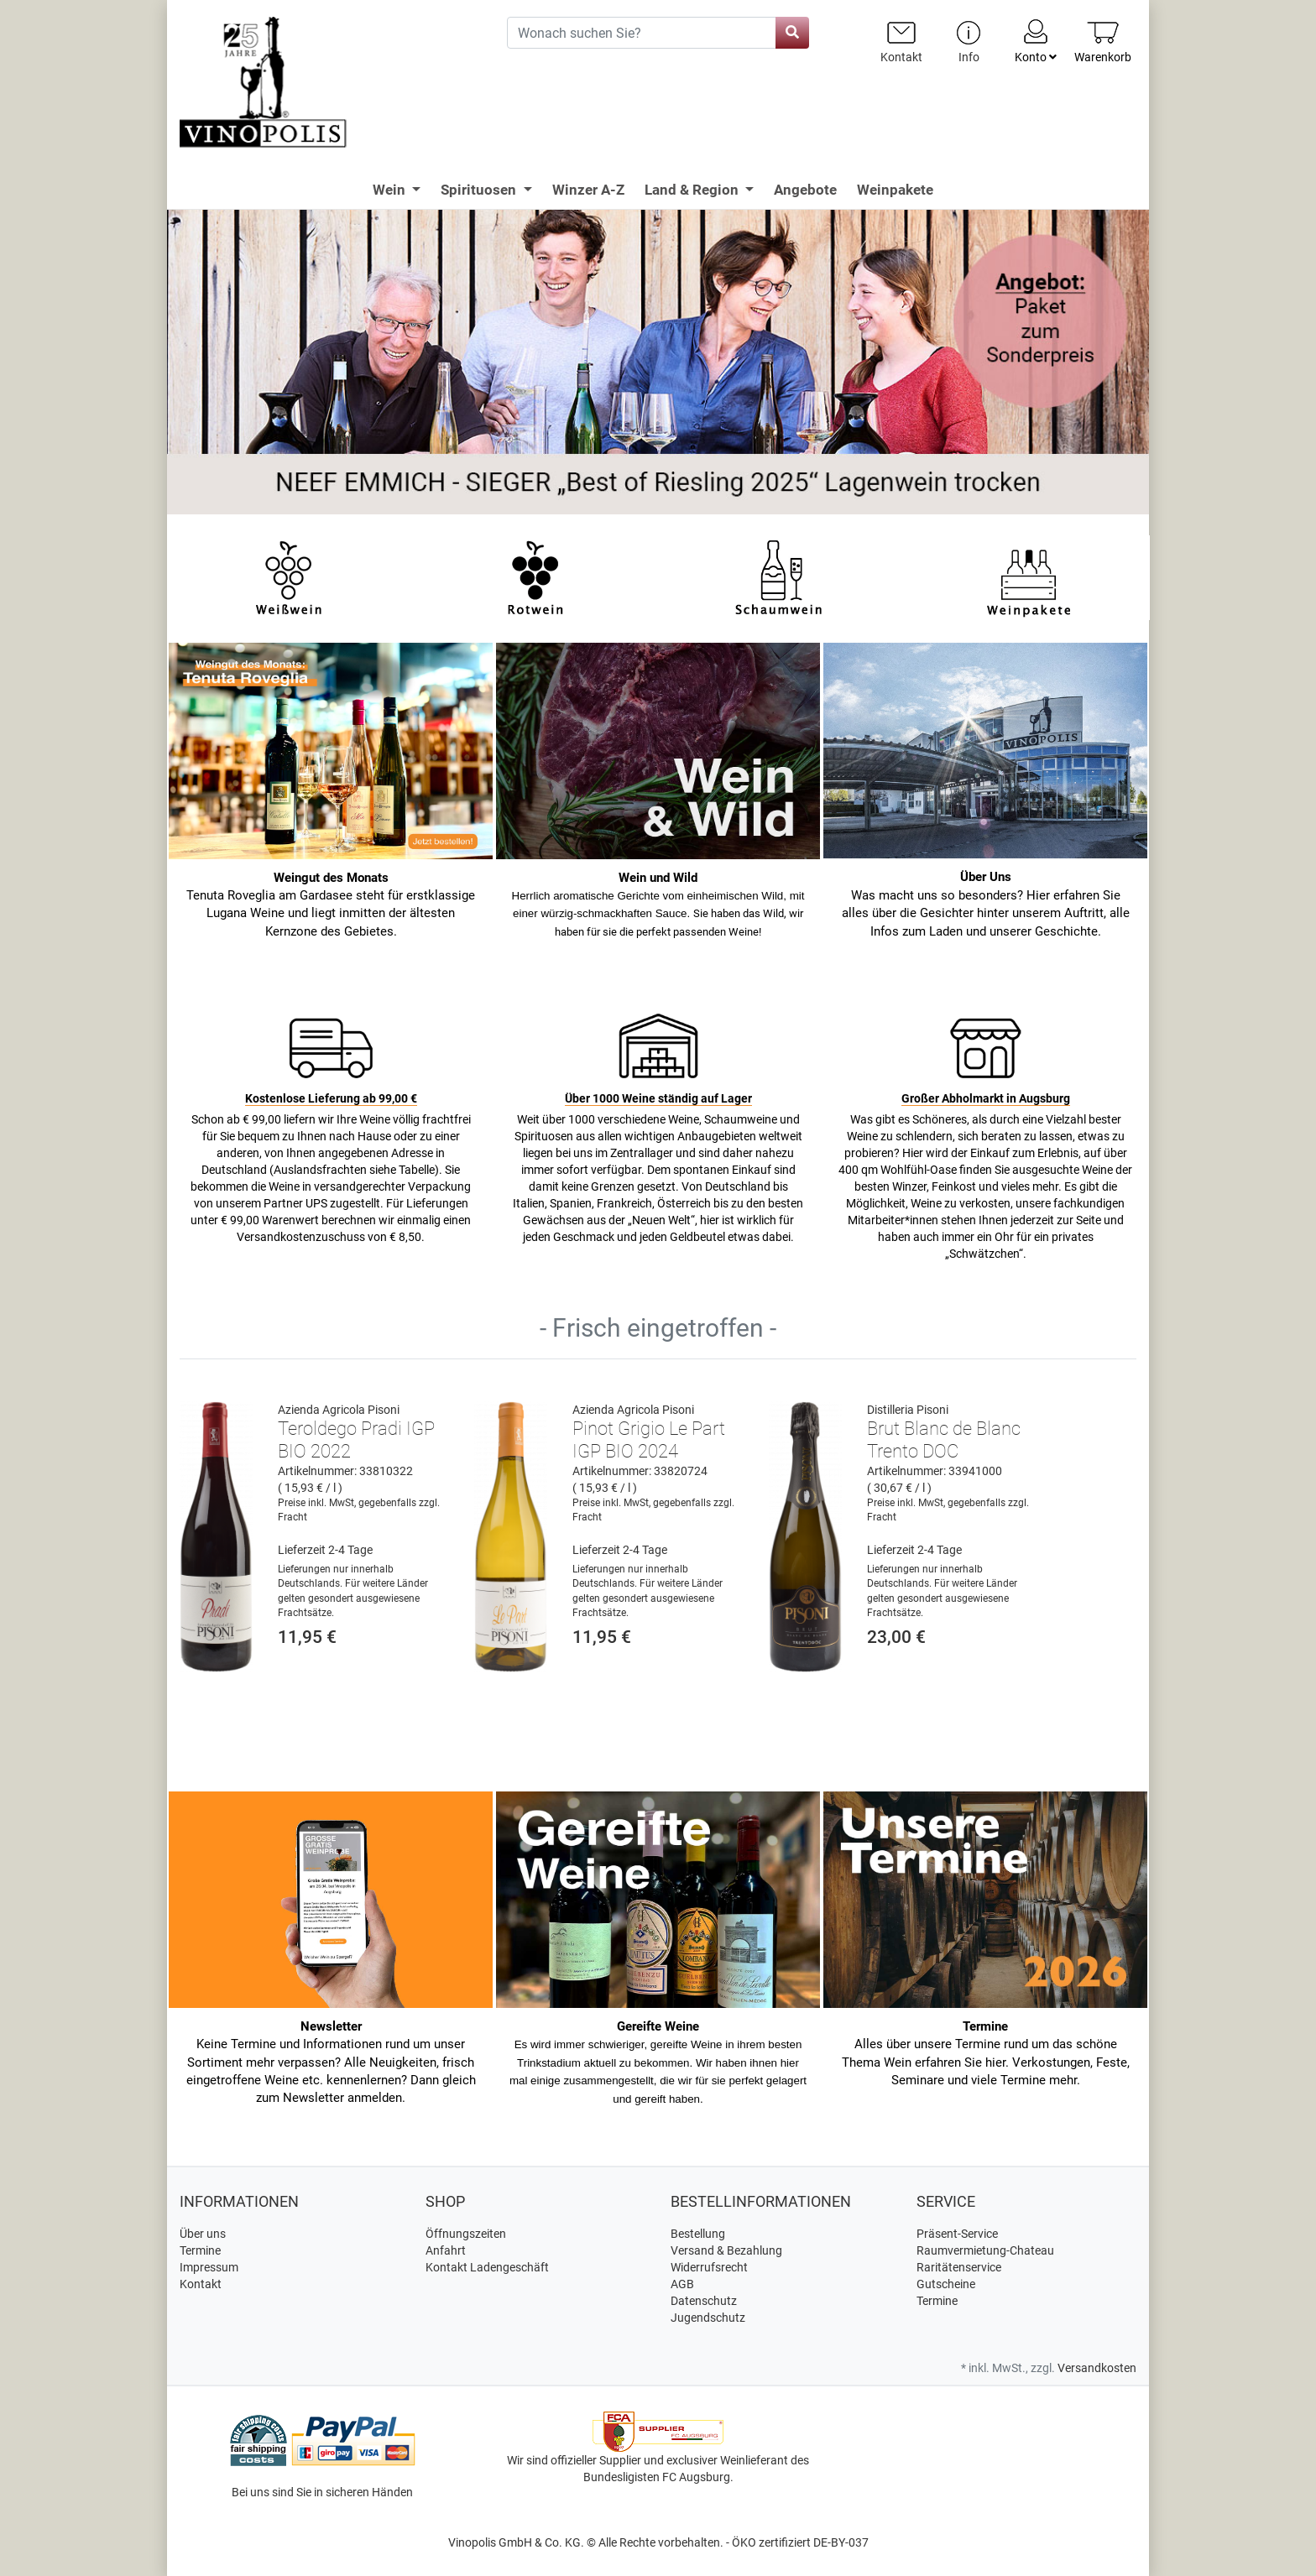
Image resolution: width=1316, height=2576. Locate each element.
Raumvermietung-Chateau (985, 2250)
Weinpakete (895, 189)
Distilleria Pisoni (907, 1409)
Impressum (209, 2267)
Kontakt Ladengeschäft (487, 2267)
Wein (391, 189)
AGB (682, 2284)
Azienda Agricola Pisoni (339, 1409)
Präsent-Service (957, 2233)
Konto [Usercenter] (1036, 40)
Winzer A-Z (588, 189)
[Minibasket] (1102, 41)
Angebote (805, 189)
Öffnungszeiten (466, 2233)
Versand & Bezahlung (726, 2250)
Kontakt (201, 2284)
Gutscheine (945, 2284)
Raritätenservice (958, 2267)
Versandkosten (1097, 2368)
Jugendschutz (708, 2317)
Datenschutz (704, 2300)
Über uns (203, 2233)
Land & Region (693, 189)
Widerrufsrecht (709, 2267)
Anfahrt (446, 2250)
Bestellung (698, 2233)
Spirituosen (480, 189)
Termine (200, 2250)
